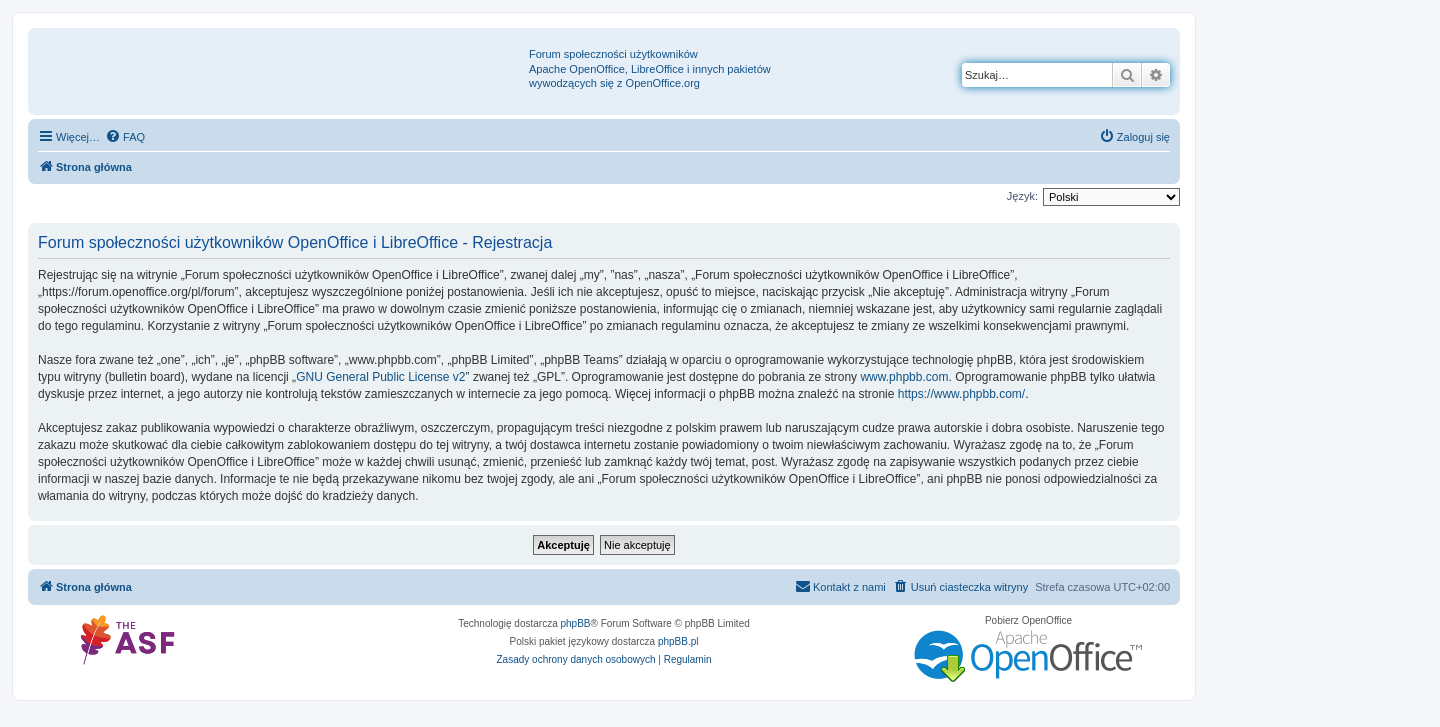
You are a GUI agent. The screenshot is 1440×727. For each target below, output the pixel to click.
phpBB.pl (678, 641)
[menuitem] (125, 137)
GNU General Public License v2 (380, 377)
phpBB (576, 623)
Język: (1022, 196)
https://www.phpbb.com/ (961, 394)
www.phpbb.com (904, 377)
